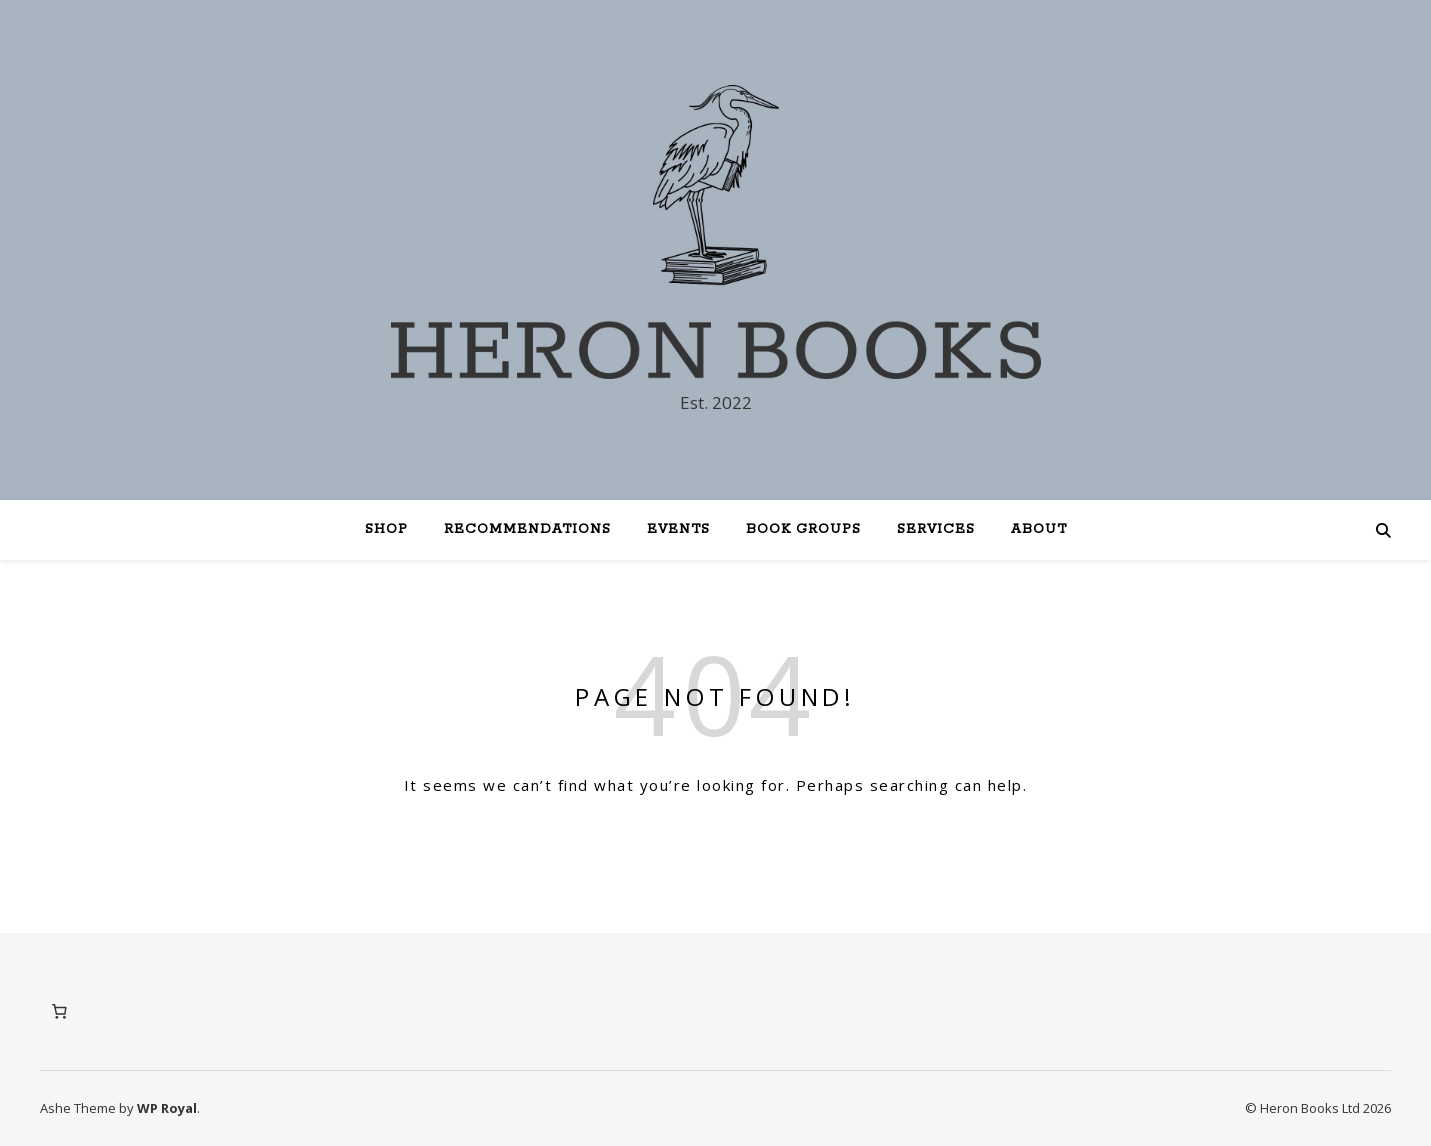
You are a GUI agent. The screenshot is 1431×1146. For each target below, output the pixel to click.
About (1039, 529)
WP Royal (167, 1108)
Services (936, 529)
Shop (386, 529)
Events (678, 529)
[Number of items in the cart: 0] (59, 1012)
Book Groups (803, 529)
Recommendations (527, 529)
